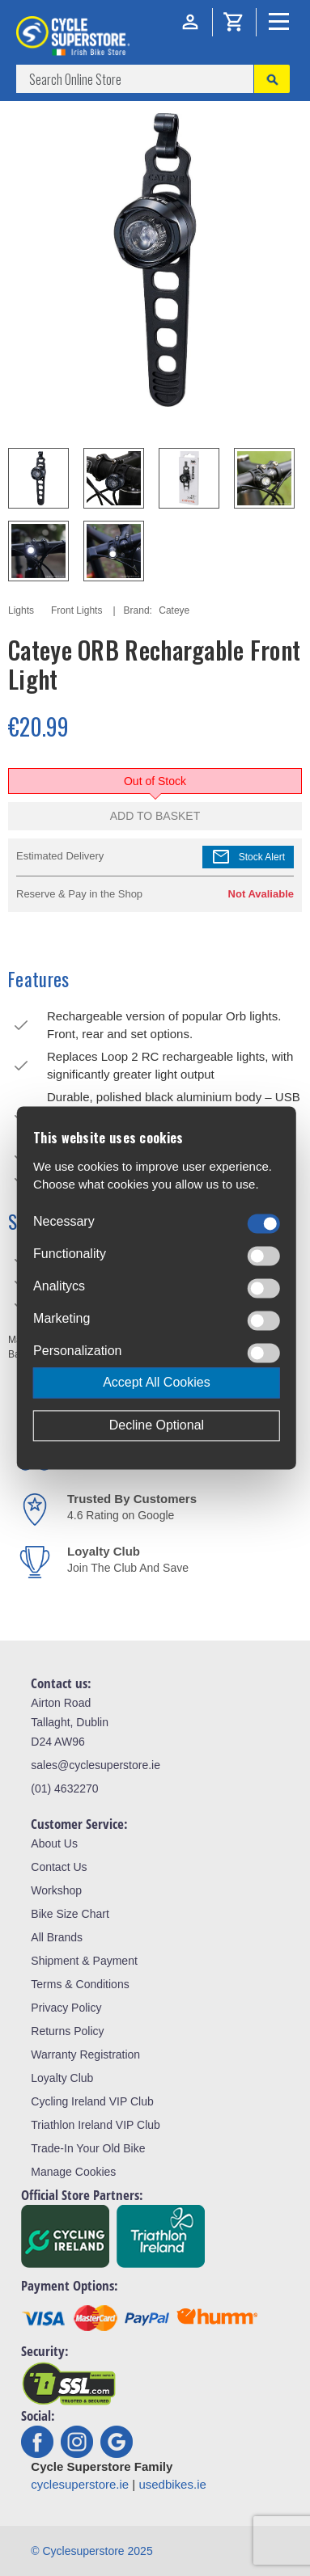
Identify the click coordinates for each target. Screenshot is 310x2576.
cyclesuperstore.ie (80, 2484)
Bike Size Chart (69, 1913)
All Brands (57, 1937)
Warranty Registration (85, 2054)
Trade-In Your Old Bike (88, 2148)
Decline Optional (156, 1426)
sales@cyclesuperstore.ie (95, 1765)
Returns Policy (67, 2031)
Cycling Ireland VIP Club (92, 2101)
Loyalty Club (62, 2077)
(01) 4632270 (64, 1788)
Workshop (56, 1890)
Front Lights (76, 610)
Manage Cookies (73, 2171)
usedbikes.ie (172, 2484)
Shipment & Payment (84, 1960)
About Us (54, 1843)
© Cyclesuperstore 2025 (91, 2550)
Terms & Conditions (80, 1984)
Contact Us (59, 1866)
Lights (21, 610)
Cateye (174, 610)
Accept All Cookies (156, 1383)
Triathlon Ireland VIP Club (95, 2124)
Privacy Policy (66, 2007)
